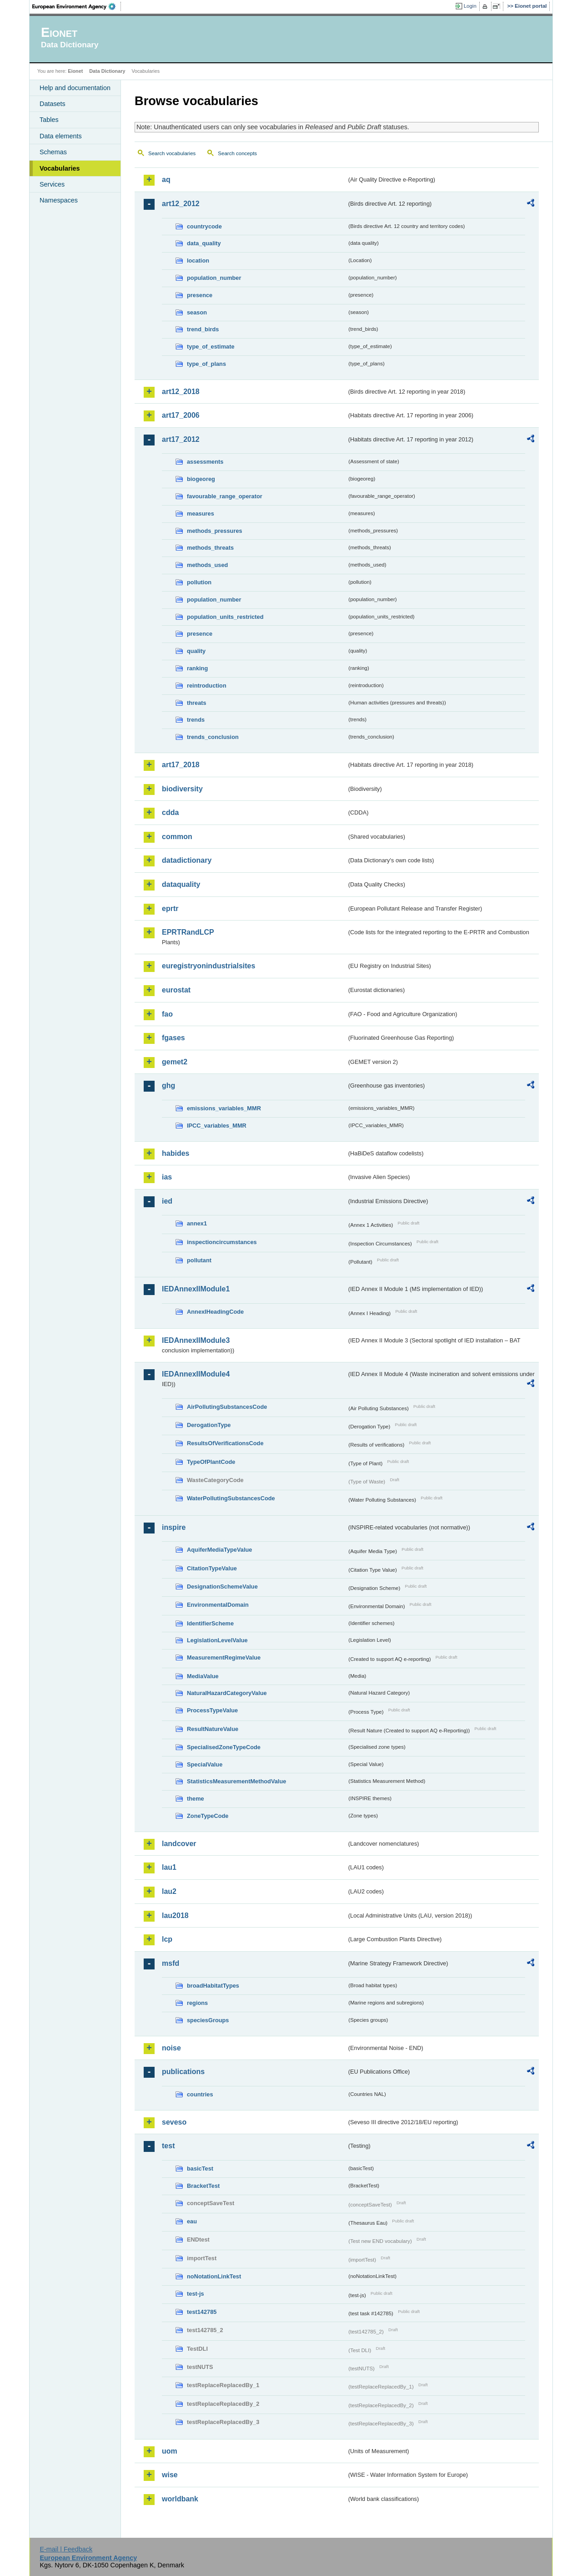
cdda (170, 812)
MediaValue (203, 1676)
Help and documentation (75, 87)
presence (199, 295)
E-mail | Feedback (66, 2549)
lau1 (169, 1867)
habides (175, 1153)
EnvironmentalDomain (218, 1604)
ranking (197, 668)
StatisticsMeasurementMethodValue (236, 1781)
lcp (167, 1939)
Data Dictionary (107, 71)
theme (195, 1798)
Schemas (53, 152)
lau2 (169, 1891)
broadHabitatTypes (213, 1985)
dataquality (181, 884)
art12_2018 (181, 391)
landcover (179, 1843)
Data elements (61, 136)
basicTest (200, 2168)
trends (196, 719)
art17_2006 (181, 415)
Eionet (75, 71)
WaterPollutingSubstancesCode (231, 1498)
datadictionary (186, 860)
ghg (168, 1085)
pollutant (199, 1260)
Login (470, 6)
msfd (170, 1963)
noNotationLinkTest (214, 2276)
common (177, 836)
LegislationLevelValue (217, 1640)
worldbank (180, 2499)
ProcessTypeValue (212, 1710)
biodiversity (182, 789)
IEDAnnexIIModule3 (196, 1340)
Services (52, 184)
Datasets (52, 103)
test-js (195, 2293)
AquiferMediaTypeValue (219, 1549)
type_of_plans (206, 363)
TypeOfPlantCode (211, 1461)
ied (167, 1201)
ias (167, 1177)
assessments (205, 461)
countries (200, 2094)
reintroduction (206, 685)
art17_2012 (181, 439)
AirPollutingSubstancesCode (227, 1406)
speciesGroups (208, 2020)
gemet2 (174, 1062)
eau (192, 2221)
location (198, 260)
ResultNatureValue (212, 1729)
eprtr (170, 908)
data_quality (204, 243)
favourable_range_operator (224, 496)
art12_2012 (181, 203)
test (168, 2146)
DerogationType (209, 1425)
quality (196, 651)
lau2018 (175, 1915)
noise (171, 2048)
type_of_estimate (211, 346)
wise (170, 2475)
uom (169, 2451)
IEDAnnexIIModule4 (196, 1374)
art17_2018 (181, 765)
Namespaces (59, 200)
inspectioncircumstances (222, 1242)
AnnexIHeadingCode (215, 1311)
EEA (76, 6)
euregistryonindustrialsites (208, 966)
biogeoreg (201, 479)
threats (196, 702)
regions (197, 2002)
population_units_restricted (225, 616)
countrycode (204, 226)
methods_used (207, 565)
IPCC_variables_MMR (216, 1125)
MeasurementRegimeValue (224, 1657)
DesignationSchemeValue (222, 1586)
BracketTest (203, 2185)
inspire (174, 1527)
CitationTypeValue (212, 1568)
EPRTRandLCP (188, 932)
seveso (174, 2122)
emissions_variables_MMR (224, 1108)
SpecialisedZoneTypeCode (224, 1747)
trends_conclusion (213, 737)
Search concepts (237, 153)
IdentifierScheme (210, 1623)
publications (183, 2071)
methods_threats (210, 547)
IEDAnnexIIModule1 (196, 1289)
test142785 (201, 2311)
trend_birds (203, 329)
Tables (49, 119)
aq (166, 179)
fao (167, 1014)
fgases (173, 1038)
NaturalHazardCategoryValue (227, 1693)
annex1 (197, 1223)
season (197, 312)
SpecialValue (204, 1764)
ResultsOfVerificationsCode (225, 1443)
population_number (214, 277)
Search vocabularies (172, 153)
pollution (199, 582)
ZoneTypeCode (207, 1815)
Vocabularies (60, 168)
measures (200, 513)
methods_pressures (214, 530)
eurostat (176, 990)
